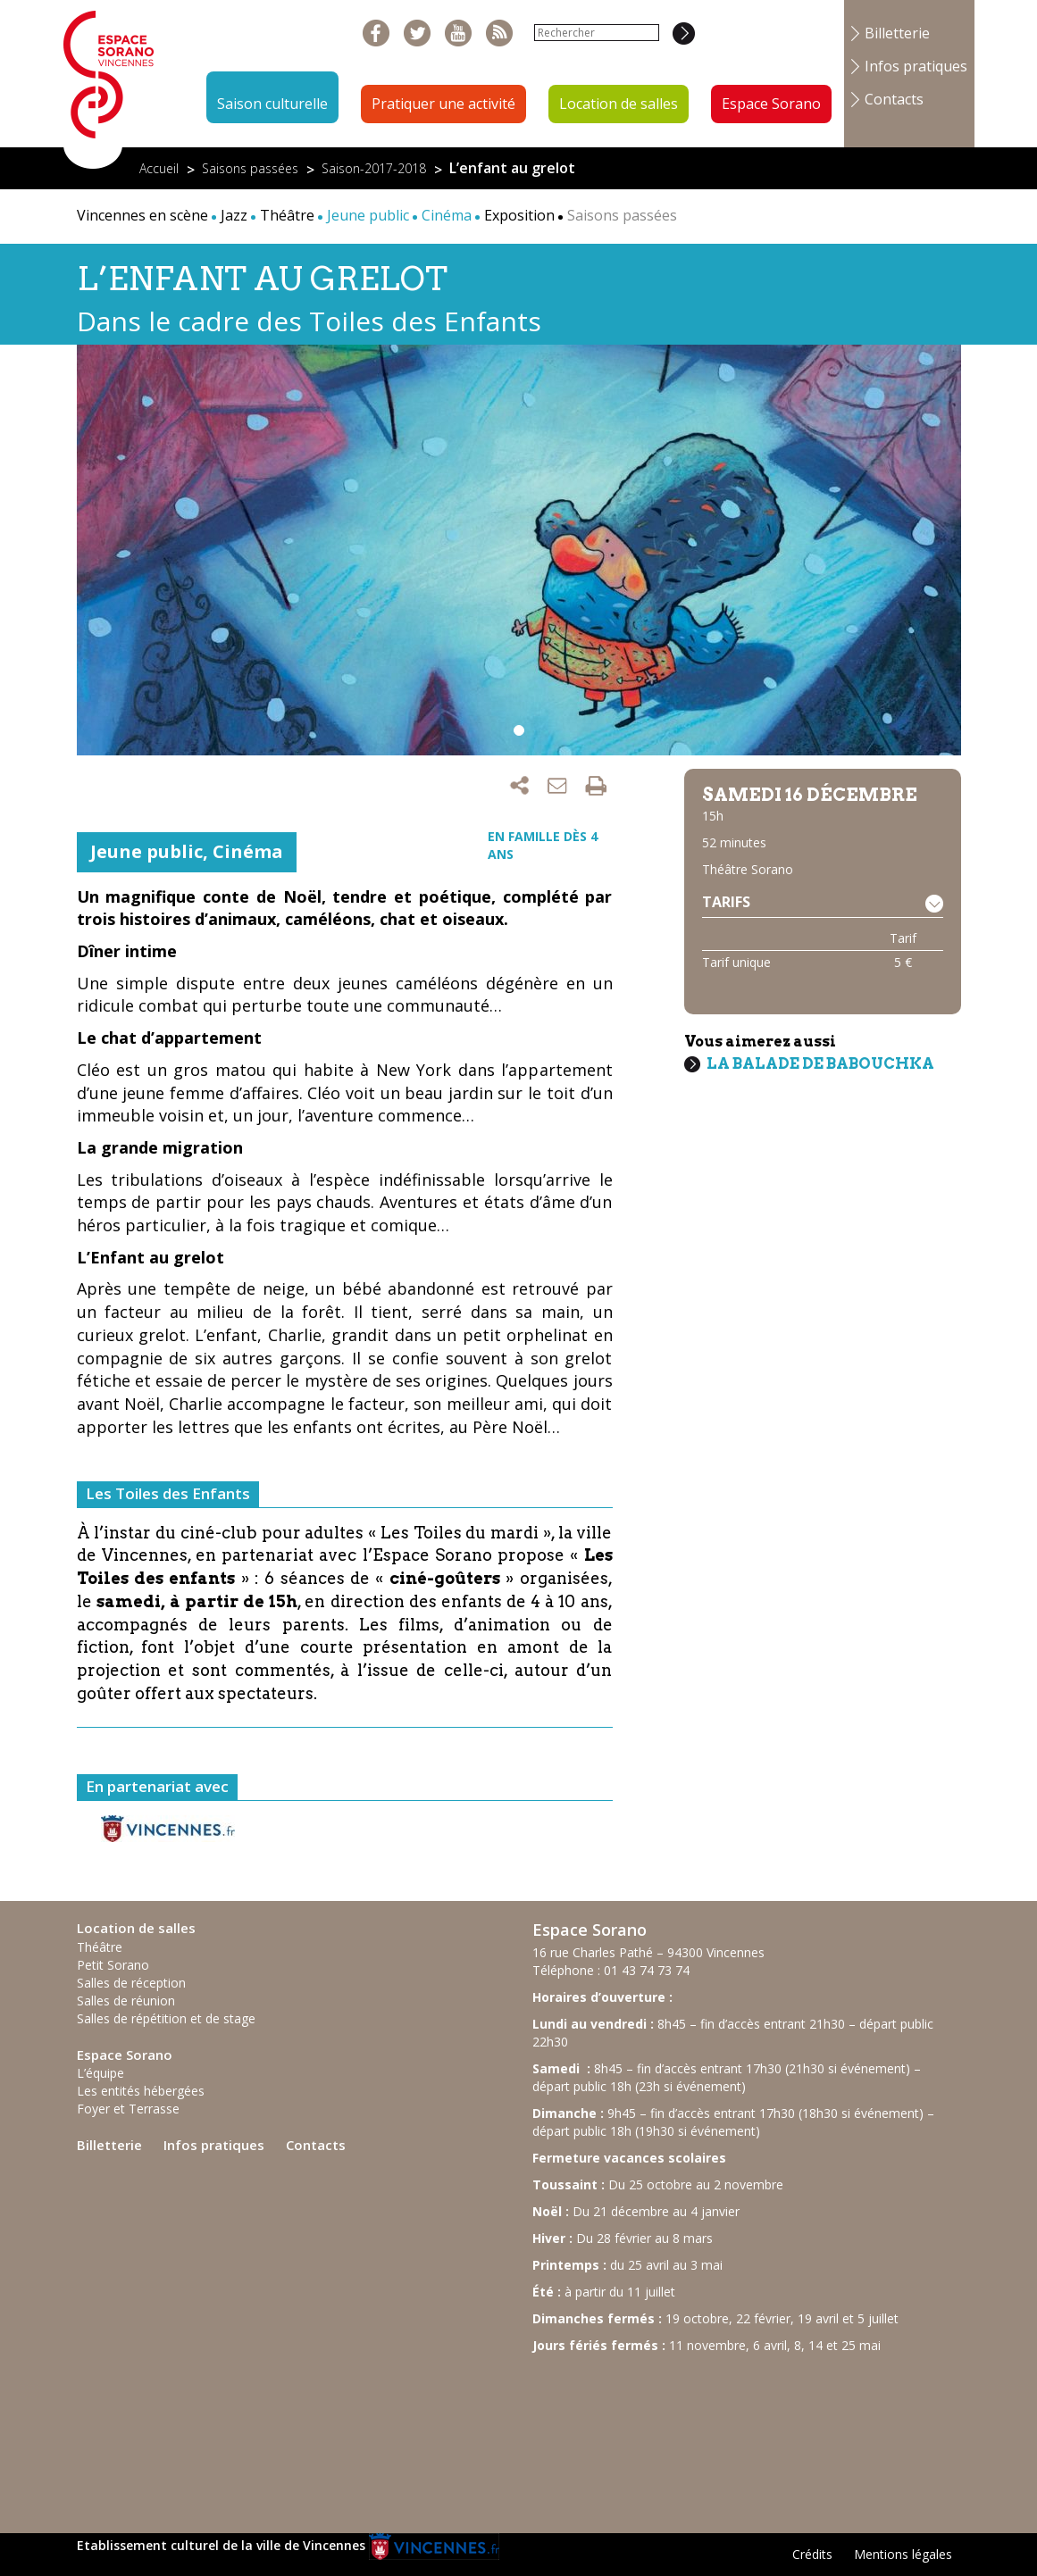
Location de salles (618, 103)
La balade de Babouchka (820, 1063)
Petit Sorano (113, 1964)
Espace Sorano (771, 103)
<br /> (666, 2435)
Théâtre (287, 215)
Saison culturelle (272, 103)
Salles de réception (131, 1982)
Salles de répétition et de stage (166, 2018)
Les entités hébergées (141, 2090)
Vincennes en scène (142, 215)
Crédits (812, 2554)
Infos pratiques (916, 66)
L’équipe (100, 2072)
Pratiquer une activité (443, 103)
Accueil (159, 168)
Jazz (234, 215)
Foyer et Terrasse (128, 2108)
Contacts (894, 99)
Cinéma (248, 851)
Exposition (519, 215)
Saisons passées (250, 168)
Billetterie (897, 33)
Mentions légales (903, 2554)
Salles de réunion (126, 2000)
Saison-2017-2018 (374, 168)
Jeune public (146, 851)
